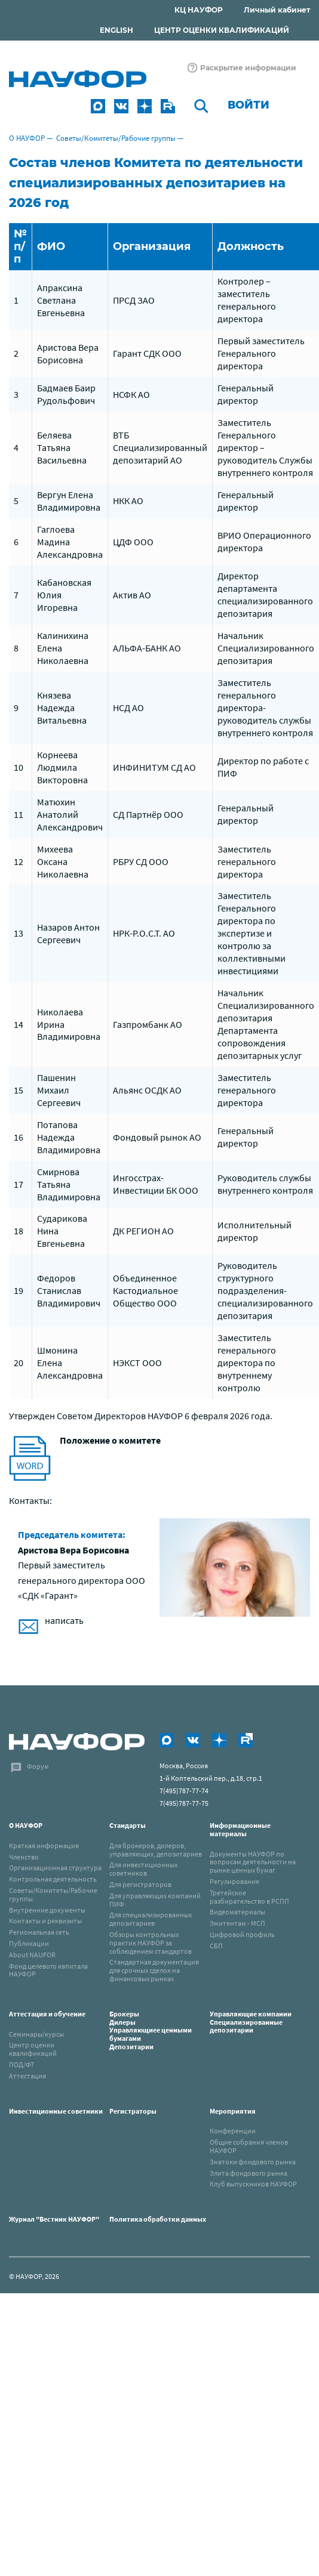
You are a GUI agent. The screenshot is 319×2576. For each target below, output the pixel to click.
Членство (24, 1856)
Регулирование (234, 1881)
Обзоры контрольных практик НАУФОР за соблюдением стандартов (150, 1943)
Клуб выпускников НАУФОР (253, 2183)
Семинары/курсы (36, 2034)
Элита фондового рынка (248, 2173)
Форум (38, 1766)
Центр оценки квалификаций (33, 2049)
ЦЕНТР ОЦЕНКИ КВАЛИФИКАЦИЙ (221, 30)
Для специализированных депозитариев (150, 1919)
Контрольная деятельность (53, 1878)
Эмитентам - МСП (237, 1923)
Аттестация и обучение (47, 2013)
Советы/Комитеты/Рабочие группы (116, 138)
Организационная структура (55, 1867)
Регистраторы (133, 2110)
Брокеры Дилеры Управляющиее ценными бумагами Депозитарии (150, 2030)
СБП (216, 1945)
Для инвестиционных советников (143, 1868)
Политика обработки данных (157, 2218)
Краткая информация (44, 1845)
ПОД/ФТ (21, 2064)
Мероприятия (233, 2110)
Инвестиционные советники (56, 2110)
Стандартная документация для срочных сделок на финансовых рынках (154, 1970)
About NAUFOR (32, 1954)
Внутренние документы (47, 1909)
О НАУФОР (27, 138)
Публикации (29, 1943)
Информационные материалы (240, 1829)
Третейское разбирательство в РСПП (249, 1896)
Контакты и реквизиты (45, 1920)
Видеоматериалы (237, 1911)
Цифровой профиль (242, 1934)
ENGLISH (116, 30)
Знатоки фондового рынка (253, 2161)
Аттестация (27, 2075)
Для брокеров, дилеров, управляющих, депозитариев (155, 1849)
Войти (248, 105)
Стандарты (127, 1825)
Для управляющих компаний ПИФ (155, 1899)
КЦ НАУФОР (198, 9)
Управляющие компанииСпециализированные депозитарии (251, 2022)
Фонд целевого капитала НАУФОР (48, 1970)
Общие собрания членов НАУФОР (249, 2146)
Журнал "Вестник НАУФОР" (54, 2218)
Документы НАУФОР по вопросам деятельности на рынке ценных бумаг (253, 1862)
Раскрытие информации (248, 67)
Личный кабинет (277, 9)
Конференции (233, 2130)
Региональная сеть (39, 1932)
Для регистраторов (140, 1884)
